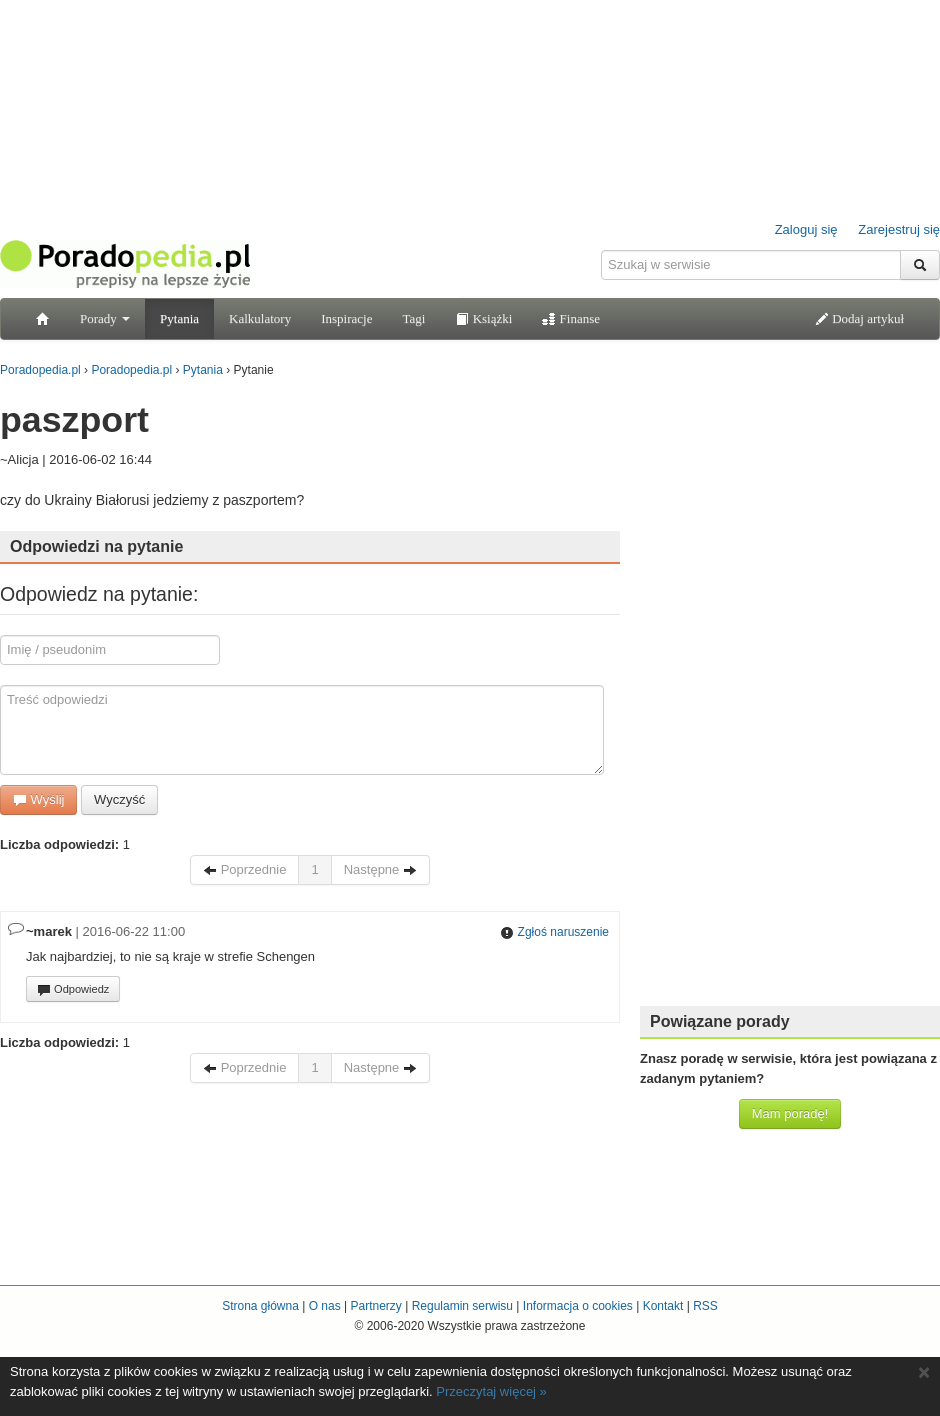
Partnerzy (375, 1306)
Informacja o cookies (578, 1306)
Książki (483, 318)
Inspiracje (346, 318)
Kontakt (663, 1306)
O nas (325, 1306)
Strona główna (260, 1306)
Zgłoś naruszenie (554, 932)
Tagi (413, 318)
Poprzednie (244, 869)
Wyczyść (119, 799)
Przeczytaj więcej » (491, 1391)
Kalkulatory (260, 318)
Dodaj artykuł (859, 318)
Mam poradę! (790, 1113)
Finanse (571, 318)
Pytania (179, 318)
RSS (705, 1306)
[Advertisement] (790, 690)
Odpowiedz (73, 990)
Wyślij (38, 799)
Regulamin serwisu (462, 1306)
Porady (105, 318)
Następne (380, 869)
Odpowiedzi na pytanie (96, 546)
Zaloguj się (806, 229)
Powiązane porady (720, 1021)
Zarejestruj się (899, 229)
